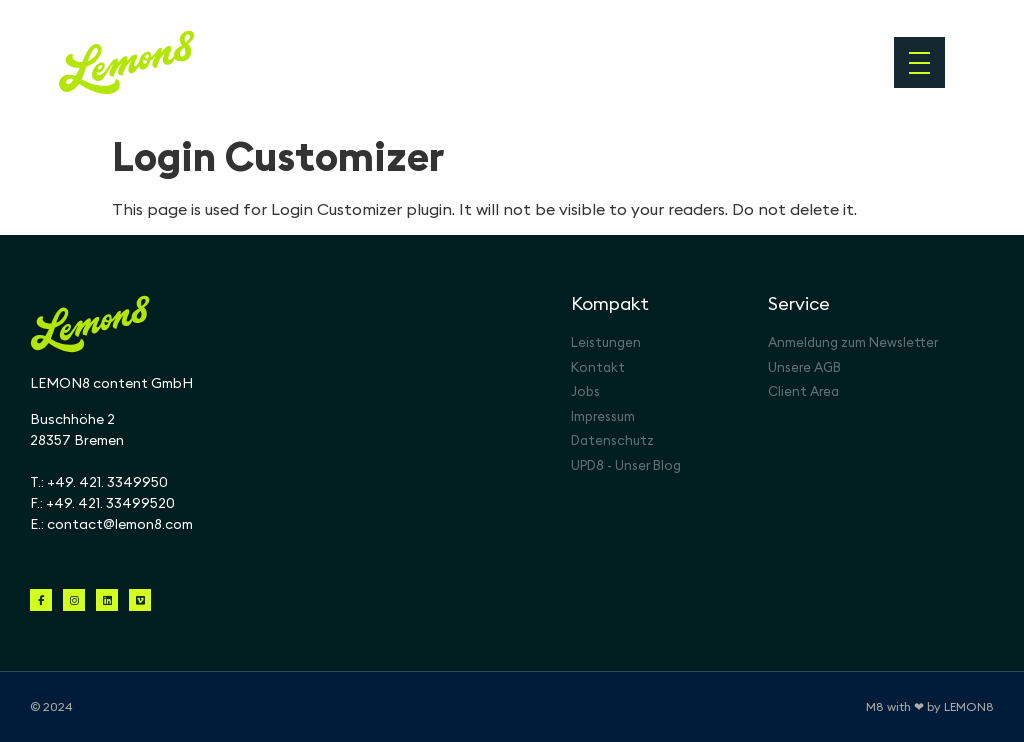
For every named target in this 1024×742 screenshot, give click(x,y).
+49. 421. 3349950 (107, 482)
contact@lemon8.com (120, 524)
